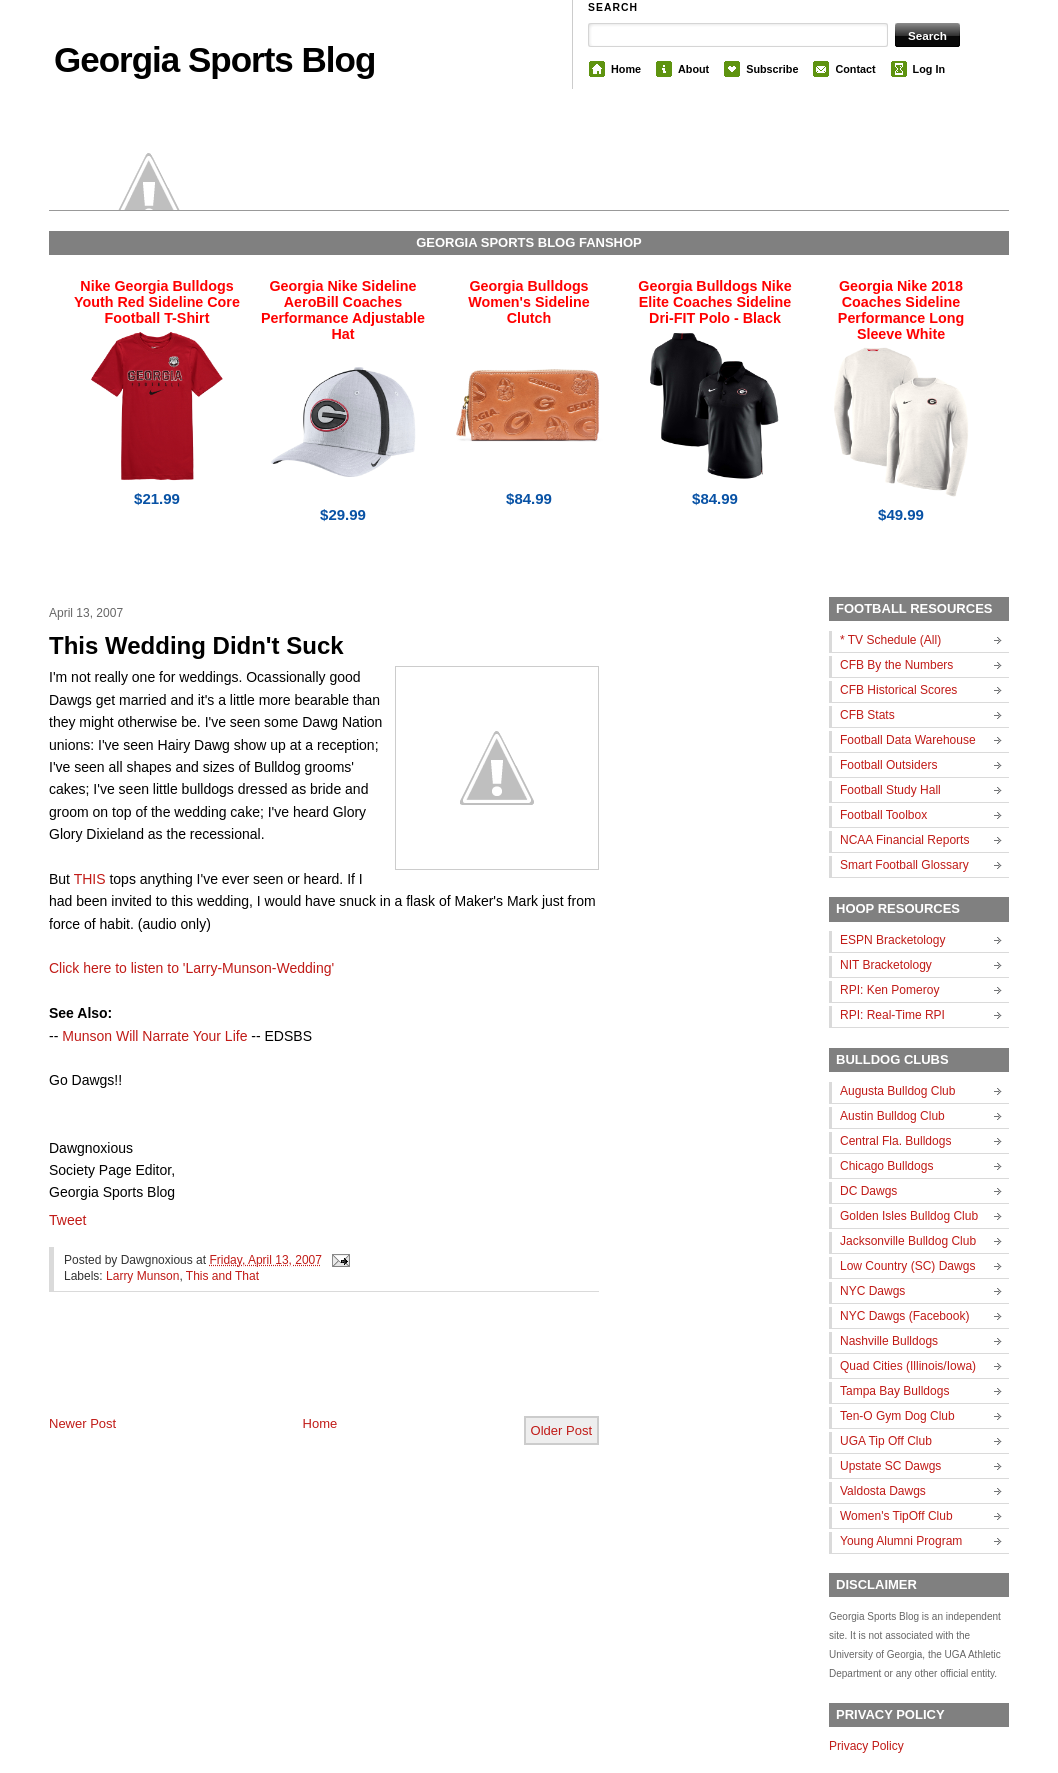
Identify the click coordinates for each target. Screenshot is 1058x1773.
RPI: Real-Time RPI (892, 1015)
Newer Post (82, 1423)
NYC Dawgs (872, 1291)
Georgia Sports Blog (214, 59)
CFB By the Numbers (896, 665)
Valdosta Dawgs (883, 1491)
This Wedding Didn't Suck (196, 645)
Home (626, 69)
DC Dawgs (868, 1191)
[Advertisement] (283, 1370)
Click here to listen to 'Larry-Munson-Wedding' (191, 968)
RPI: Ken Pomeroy (889, 990)
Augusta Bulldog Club (897, 1091)
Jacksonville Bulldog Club (908, 1241)
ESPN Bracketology (892, 940)
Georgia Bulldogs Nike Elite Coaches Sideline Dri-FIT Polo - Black (714, 302)
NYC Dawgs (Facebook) (904, 1316)
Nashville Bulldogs (889, 1341)
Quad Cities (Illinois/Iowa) (908, 1366)
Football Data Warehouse (908, 740)
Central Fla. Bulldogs (895, 1141)
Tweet (67, 1220)
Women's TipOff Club (896, 1516)
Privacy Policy (866, 1746)
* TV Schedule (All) (890, 640)
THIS (90, 879)
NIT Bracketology (886, 965)
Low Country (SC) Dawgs (907, 1266)
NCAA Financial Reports (904, 840)
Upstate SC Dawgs (890, 1466)
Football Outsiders (888, 765)
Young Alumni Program (901, 1541)
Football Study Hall (890, 790)
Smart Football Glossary (904, 865)
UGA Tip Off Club (886, 1441)
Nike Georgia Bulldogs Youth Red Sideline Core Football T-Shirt (157, 302)
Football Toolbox (883, 815)
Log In (929, 69)
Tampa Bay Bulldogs (894, 1391)
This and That (222, 1276)
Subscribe (772, 69)
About (693, 69)
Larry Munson (142, 1276)
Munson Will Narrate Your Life (154, 1036)
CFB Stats (867, 715)
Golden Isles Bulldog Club (909, 1216)
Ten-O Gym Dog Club (897, 1416)
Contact (855, 69)
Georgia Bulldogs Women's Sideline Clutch (529, 302)
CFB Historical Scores (898, 690)
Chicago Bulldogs (886, 1166)
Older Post (561, 1430)
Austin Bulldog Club (892, 1116)
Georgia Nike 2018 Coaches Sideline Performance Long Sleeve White (901, 310)
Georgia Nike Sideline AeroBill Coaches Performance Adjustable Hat (343, 310)
